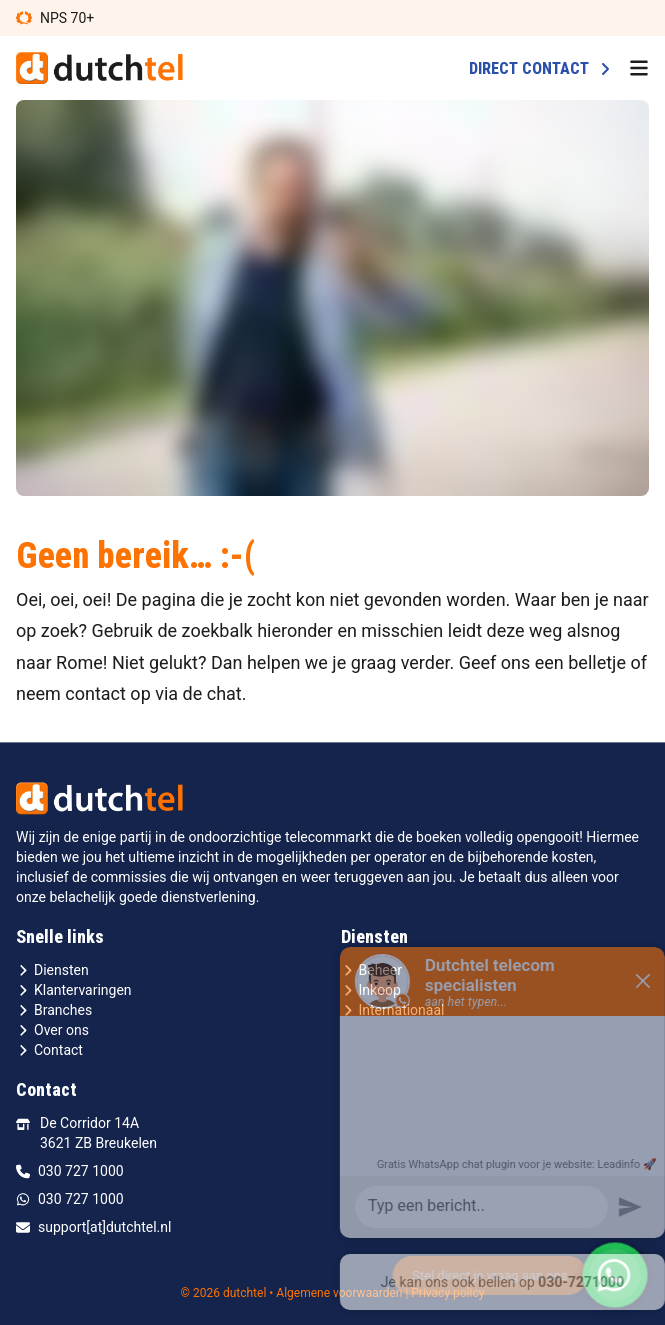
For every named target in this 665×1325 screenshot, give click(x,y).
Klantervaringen (74, 990)
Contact (49, 1050)
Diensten (52, 970)
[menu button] (639, 68)
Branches (54, 1010)
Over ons (52, 1030)
